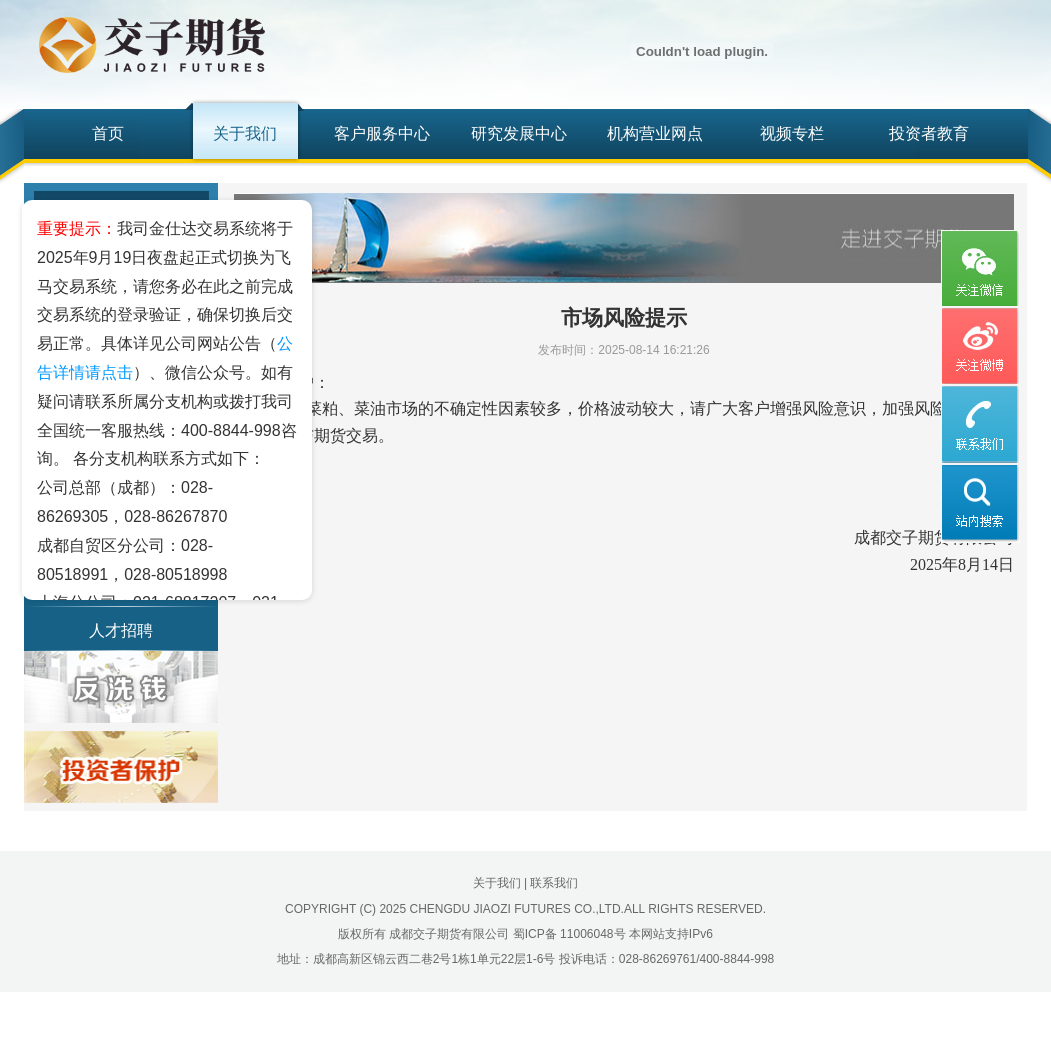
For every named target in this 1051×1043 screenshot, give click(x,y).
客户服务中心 (382, 133)
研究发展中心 (519, 133)
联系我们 (554, 883)
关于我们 (245, 133)
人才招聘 (121, 630)
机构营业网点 (655, 133)
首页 (108, 133)
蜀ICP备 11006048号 (569, 934)
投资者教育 (929, 133)
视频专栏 (792, 133)
